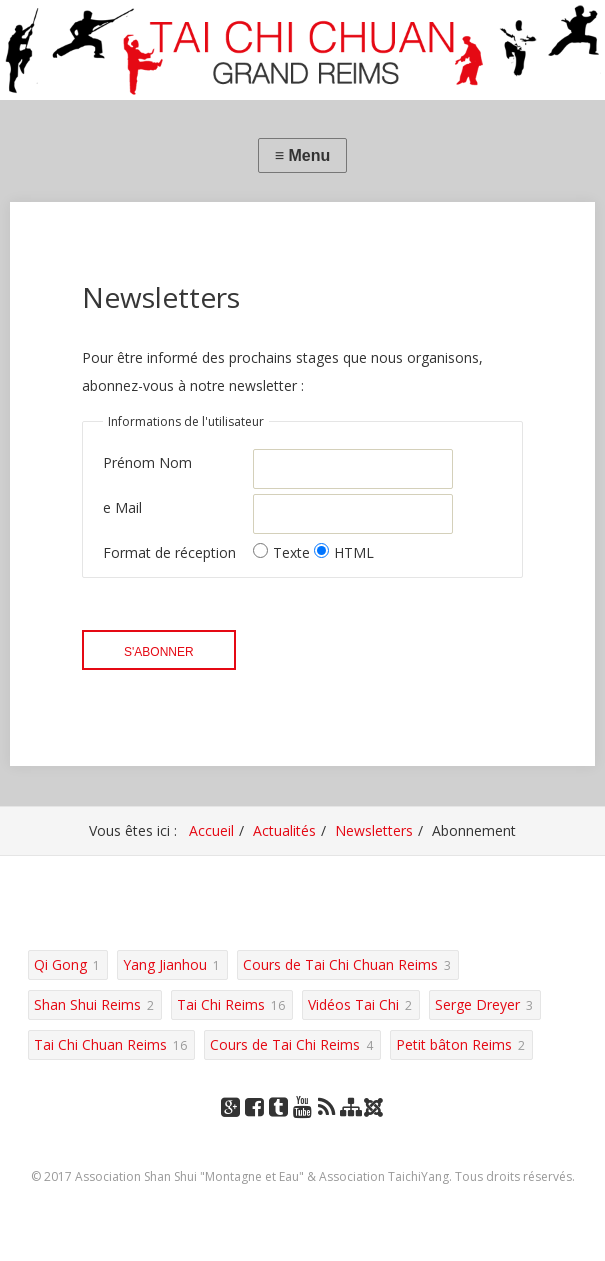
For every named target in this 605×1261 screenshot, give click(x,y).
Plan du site (351, 1126)
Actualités (284, 830)
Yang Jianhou (165, 964)
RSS (326, 1126)
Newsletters (374, 830)
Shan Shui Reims (87, 1004)
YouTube (303, 1126)
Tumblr (279, 1126)
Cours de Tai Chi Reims (285, 1044)
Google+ (231, 1126)
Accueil (211, 830)
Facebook (255, 1126)
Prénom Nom (147, 462)
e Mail (122, 507)
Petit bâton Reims (454, 1044)
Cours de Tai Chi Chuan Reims (340, 964)
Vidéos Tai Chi (353, 1004)
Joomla (375, 1114)
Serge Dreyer (477, 1004)
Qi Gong (60, 964)
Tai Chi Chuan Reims (100, 1044)
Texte (283, 552)
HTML (344, 552)
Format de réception (169, 552)
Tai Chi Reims (221, 1004)
